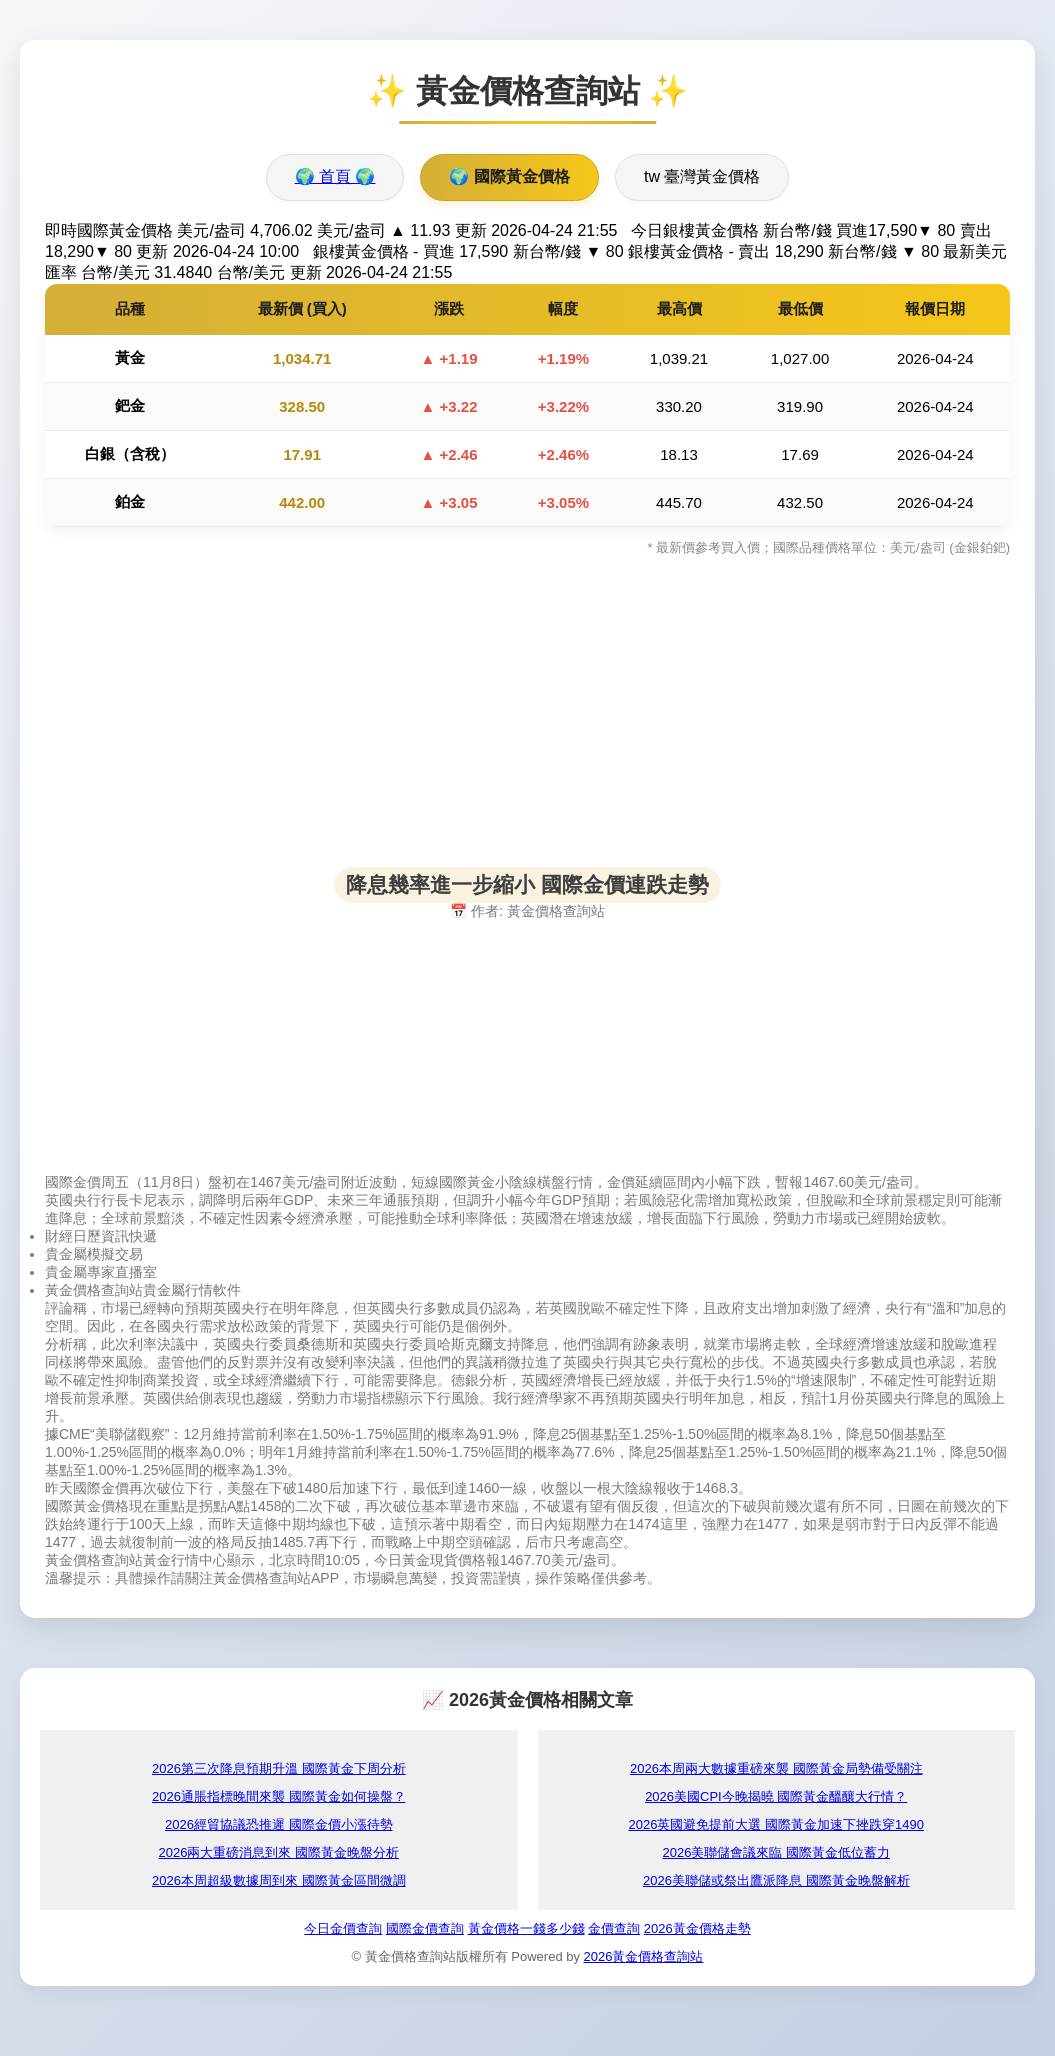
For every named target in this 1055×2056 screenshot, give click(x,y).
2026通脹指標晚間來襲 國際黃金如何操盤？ (279, 1796)
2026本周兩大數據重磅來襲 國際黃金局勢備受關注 (776, 1768)
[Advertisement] (527, 727)
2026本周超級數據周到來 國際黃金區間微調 (279, 1880)
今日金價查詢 (343, 1928)
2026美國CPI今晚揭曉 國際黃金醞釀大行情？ (776, 1796)
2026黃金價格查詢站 (644, 1956)
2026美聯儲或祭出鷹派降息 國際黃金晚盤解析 (776, 1880)
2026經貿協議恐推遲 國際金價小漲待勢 (279, 1824)
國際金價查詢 (425, 1928)
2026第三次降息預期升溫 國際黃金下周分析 (279, 1768)
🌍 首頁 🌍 (335, 176)
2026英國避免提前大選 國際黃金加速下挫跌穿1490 (776, 1824)
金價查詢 (614, 1928)
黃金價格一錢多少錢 (526, 1928)
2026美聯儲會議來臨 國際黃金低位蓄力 (776, 1852)
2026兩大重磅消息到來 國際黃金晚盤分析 (278, 1852)
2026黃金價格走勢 (697, 1928)
